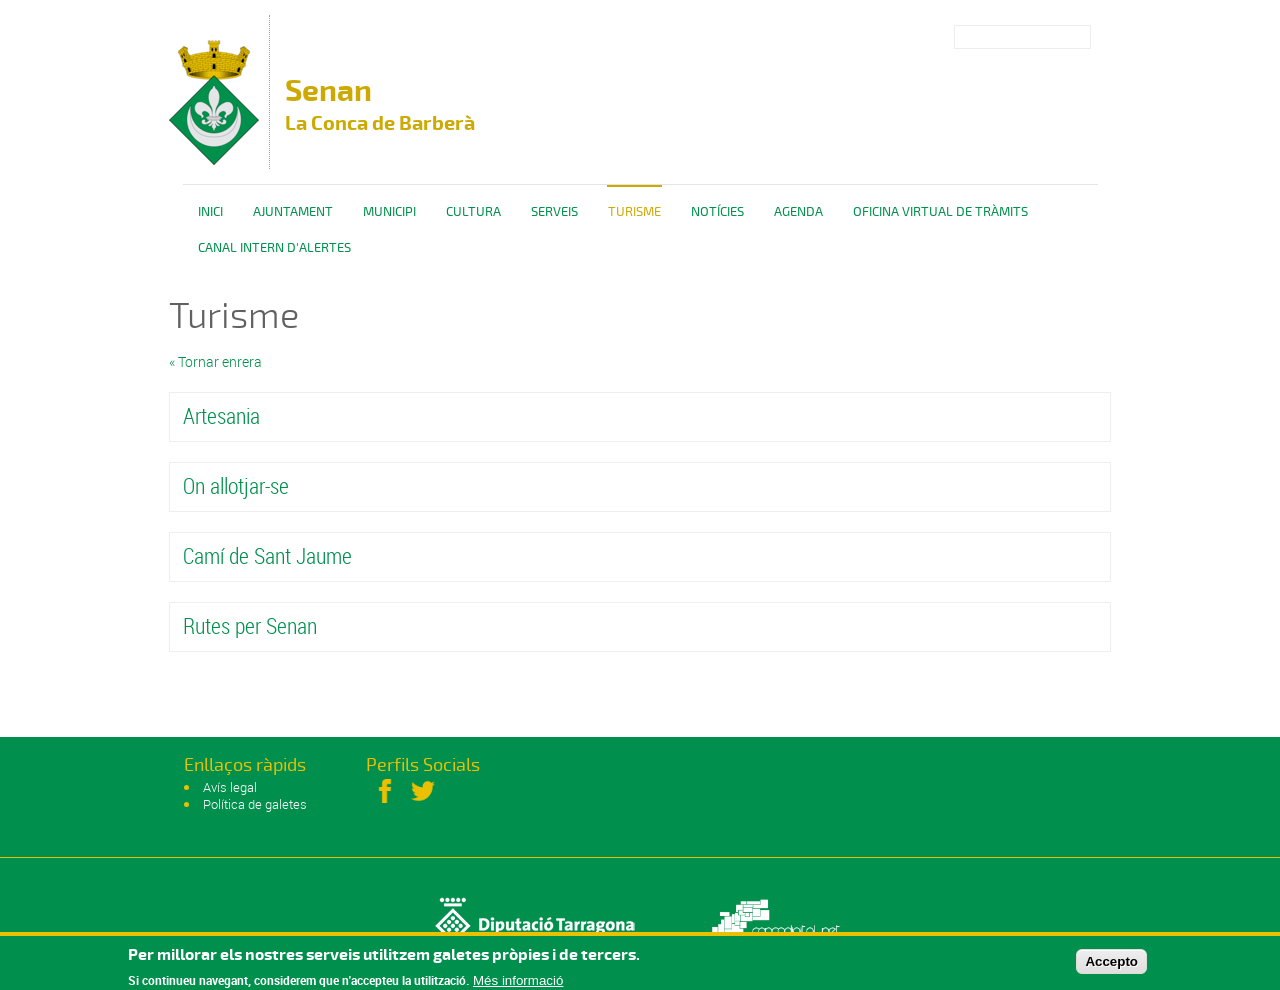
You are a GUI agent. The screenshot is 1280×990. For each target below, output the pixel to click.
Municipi (389, 212)
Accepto (1111, 964)
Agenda (798, 212)
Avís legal (230, 787)
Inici (210, 212)
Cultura (473, 212)
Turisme (634, 212)
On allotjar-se (236, 485)
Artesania (221, 415)
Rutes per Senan (250, 625)
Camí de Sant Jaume (267, 555)
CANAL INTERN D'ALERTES (274, 248)
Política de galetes (255, 804)
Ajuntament (293, 212)
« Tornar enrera (215, 361)
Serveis (554, 212)
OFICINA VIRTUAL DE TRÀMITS (940, 212)
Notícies (717, 212)
